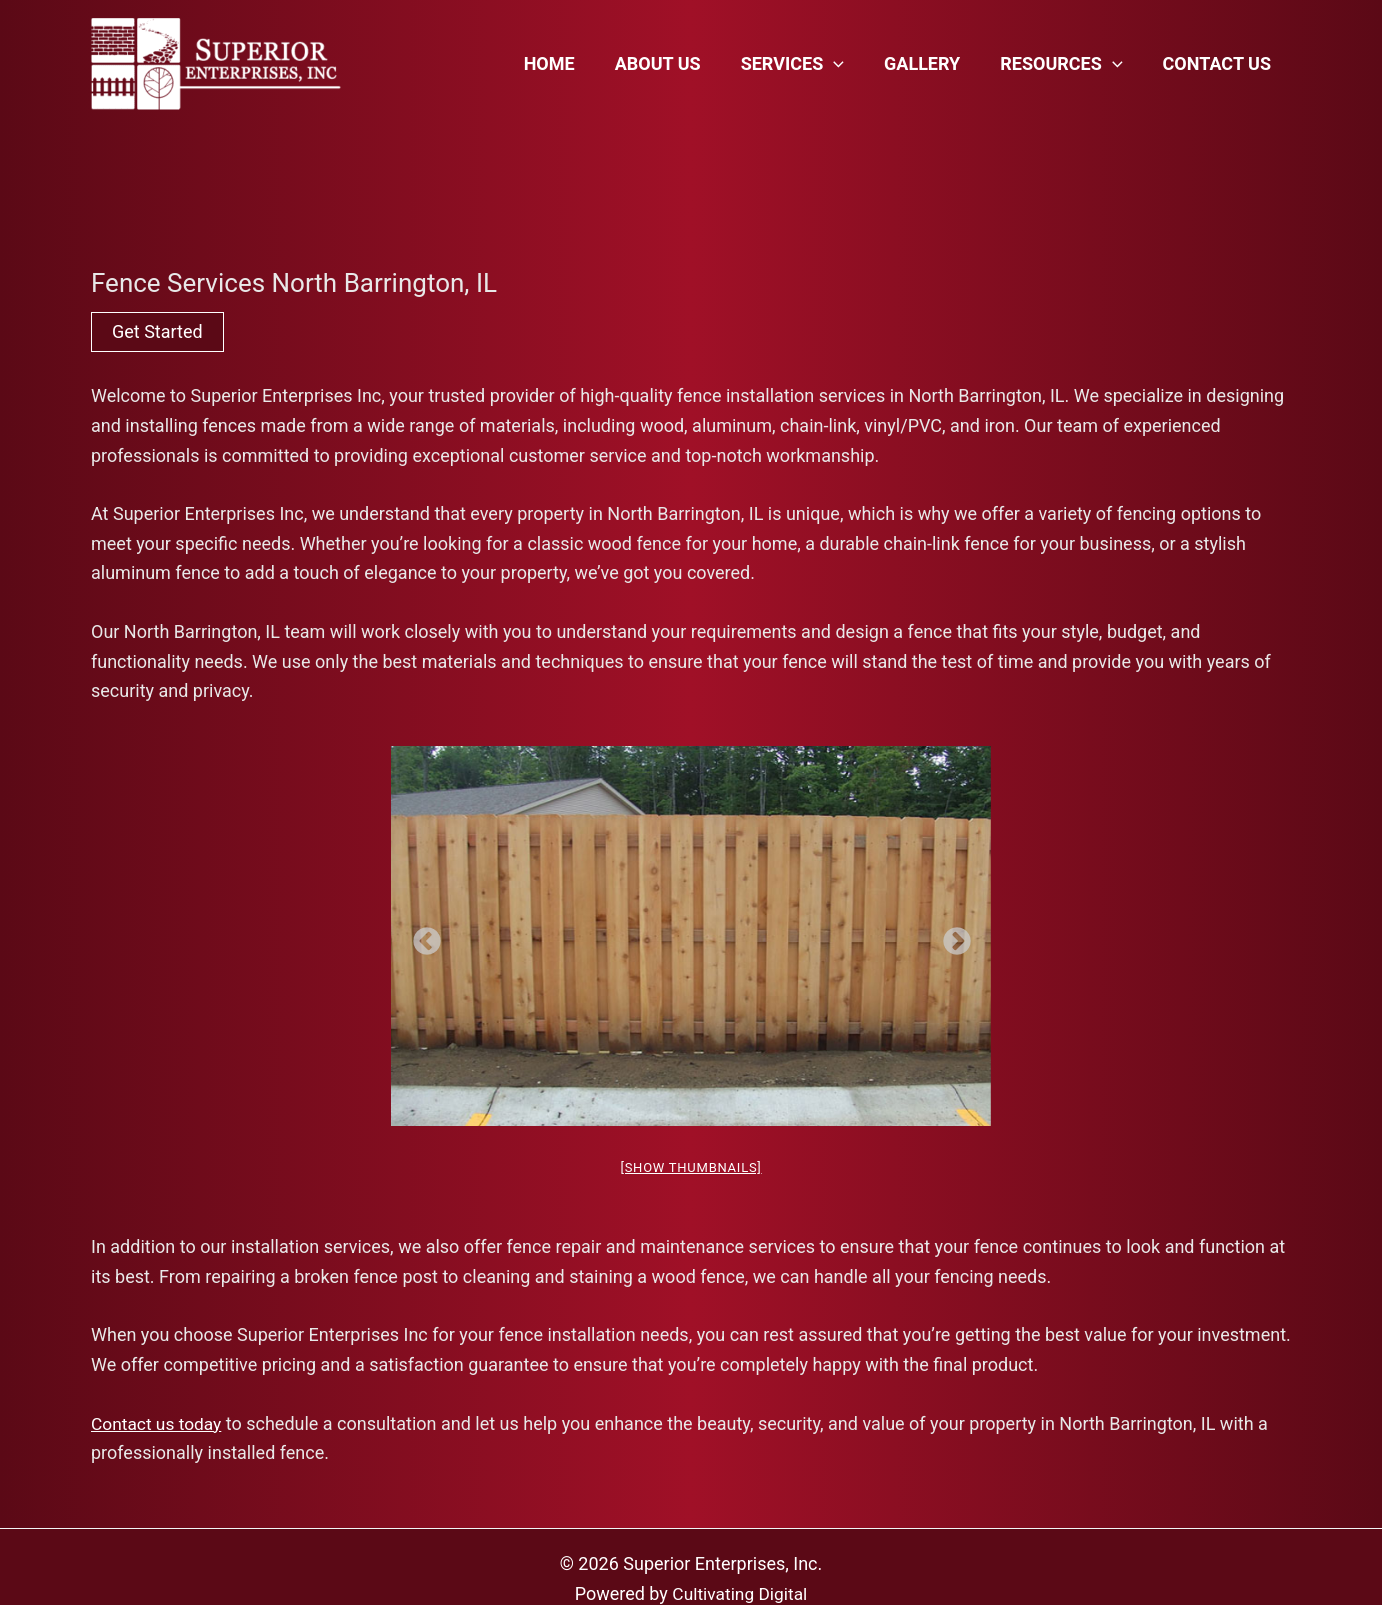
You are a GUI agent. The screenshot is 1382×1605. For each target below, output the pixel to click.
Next (951, 936)
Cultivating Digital (740, 1593)
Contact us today (158, 1423)
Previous (421, 936)
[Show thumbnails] (690, 1167)
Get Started (157, 331)
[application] (847, 64)
